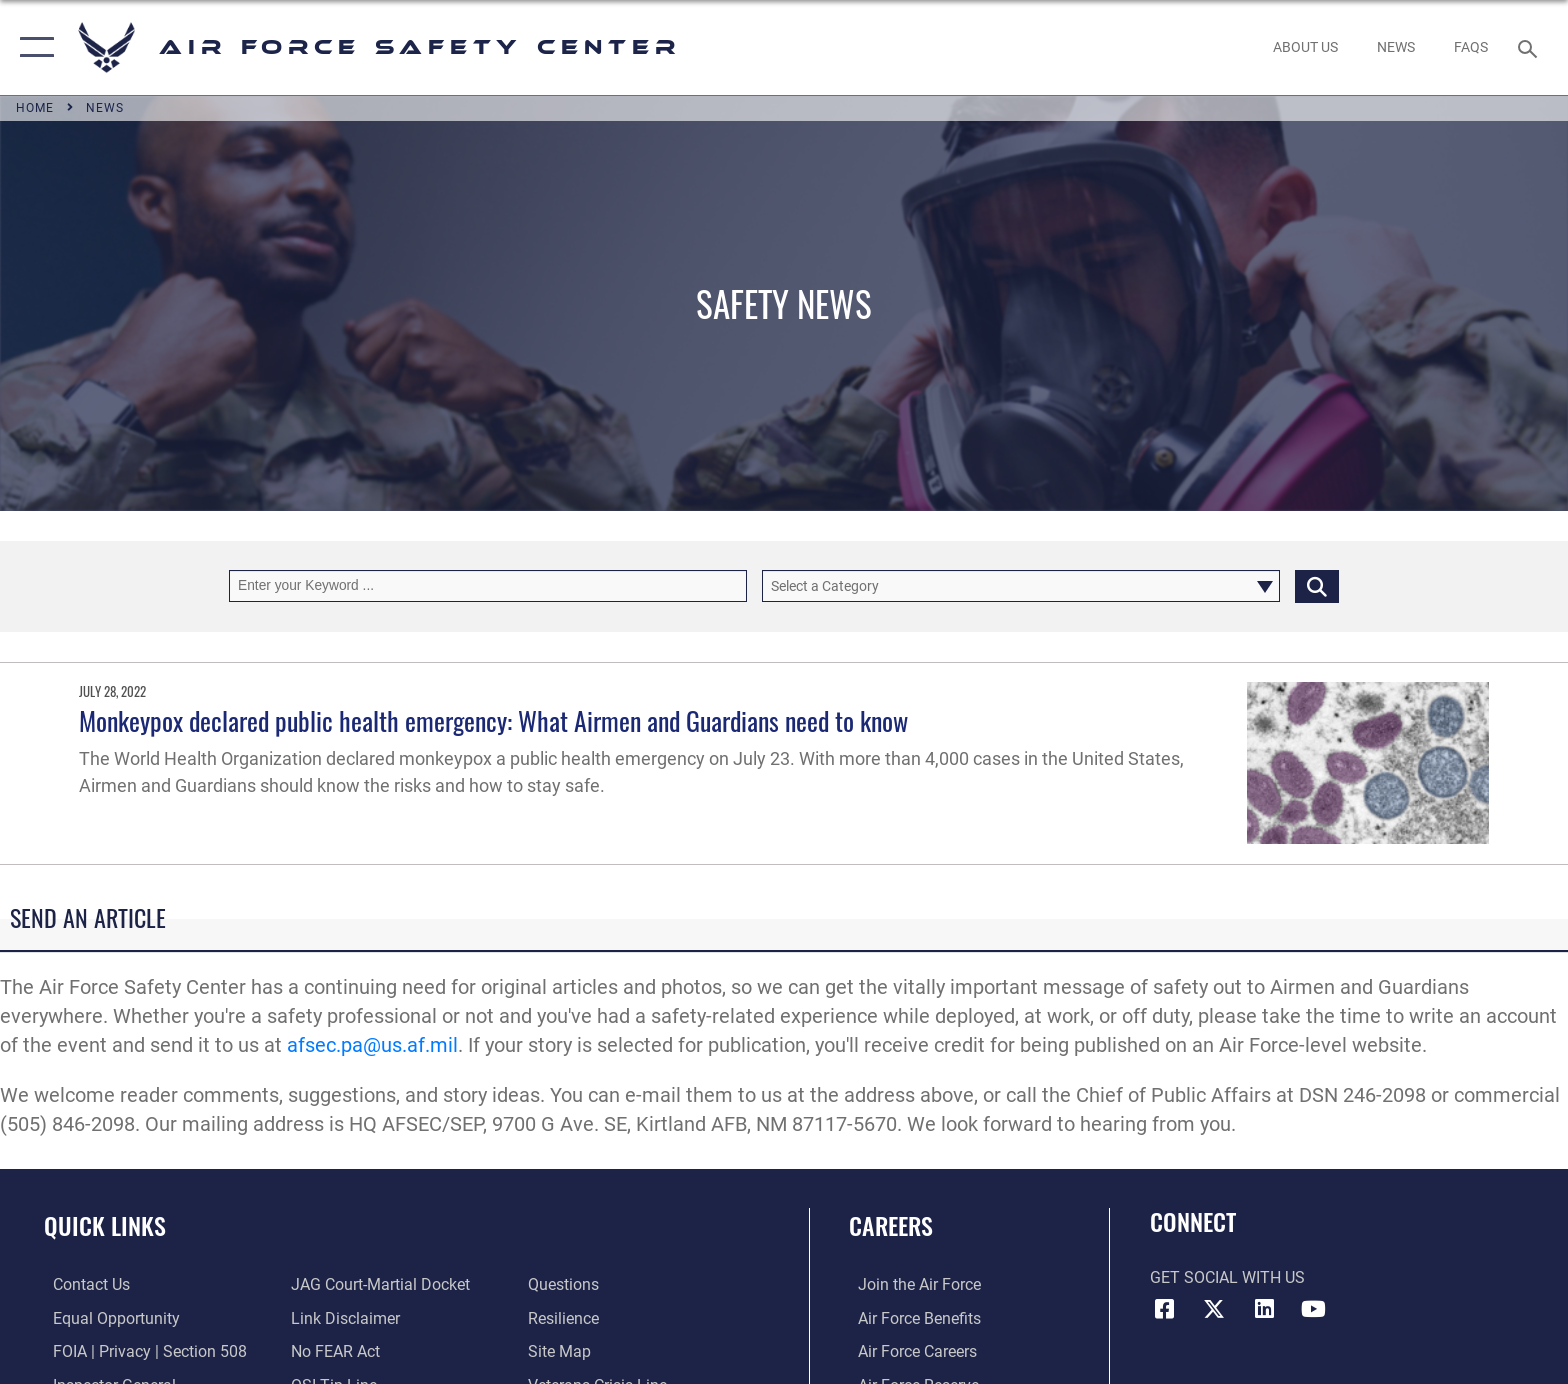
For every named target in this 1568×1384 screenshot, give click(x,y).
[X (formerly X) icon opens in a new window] (1214, 1309)
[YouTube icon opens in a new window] (1314, 1309)
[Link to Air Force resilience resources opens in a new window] (566, 1317)
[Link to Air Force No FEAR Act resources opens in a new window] (332, 1351)
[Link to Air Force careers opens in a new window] (908, 1351)
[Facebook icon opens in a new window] (1165, 1309)
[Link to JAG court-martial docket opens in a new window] (377, 1284)
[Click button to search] (1317, 585)
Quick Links (105, 1225)
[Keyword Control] (488, 585)
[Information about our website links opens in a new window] (342, 1317)
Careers (891, 1225)
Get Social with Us (1227, 1277)
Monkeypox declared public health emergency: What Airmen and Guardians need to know (493, 720)
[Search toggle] (1530, 47)
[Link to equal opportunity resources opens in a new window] (107, 1317)
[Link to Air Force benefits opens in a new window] (910, 1317)
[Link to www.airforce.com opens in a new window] (910, 1284)
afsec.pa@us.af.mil (372, 1045)
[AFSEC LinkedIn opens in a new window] (1264, 1309)
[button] (32, 47)
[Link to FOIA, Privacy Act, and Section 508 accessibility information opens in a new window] (141, 1351)
